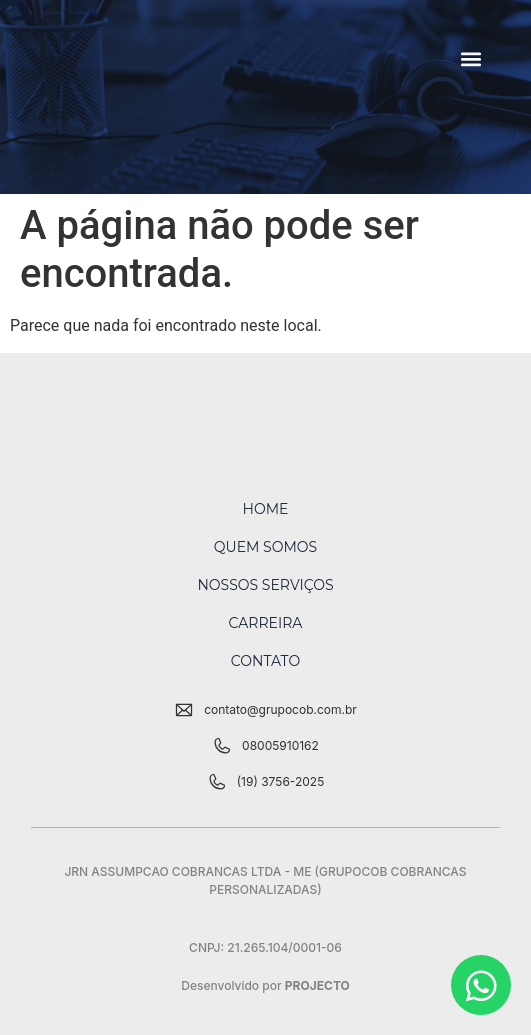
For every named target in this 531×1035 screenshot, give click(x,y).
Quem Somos (265, 547)
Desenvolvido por (265, 985)
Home (266, 509)
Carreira (266, 623)
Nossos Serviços (265, 585)
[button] (470, 59)
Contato (265, 661)
